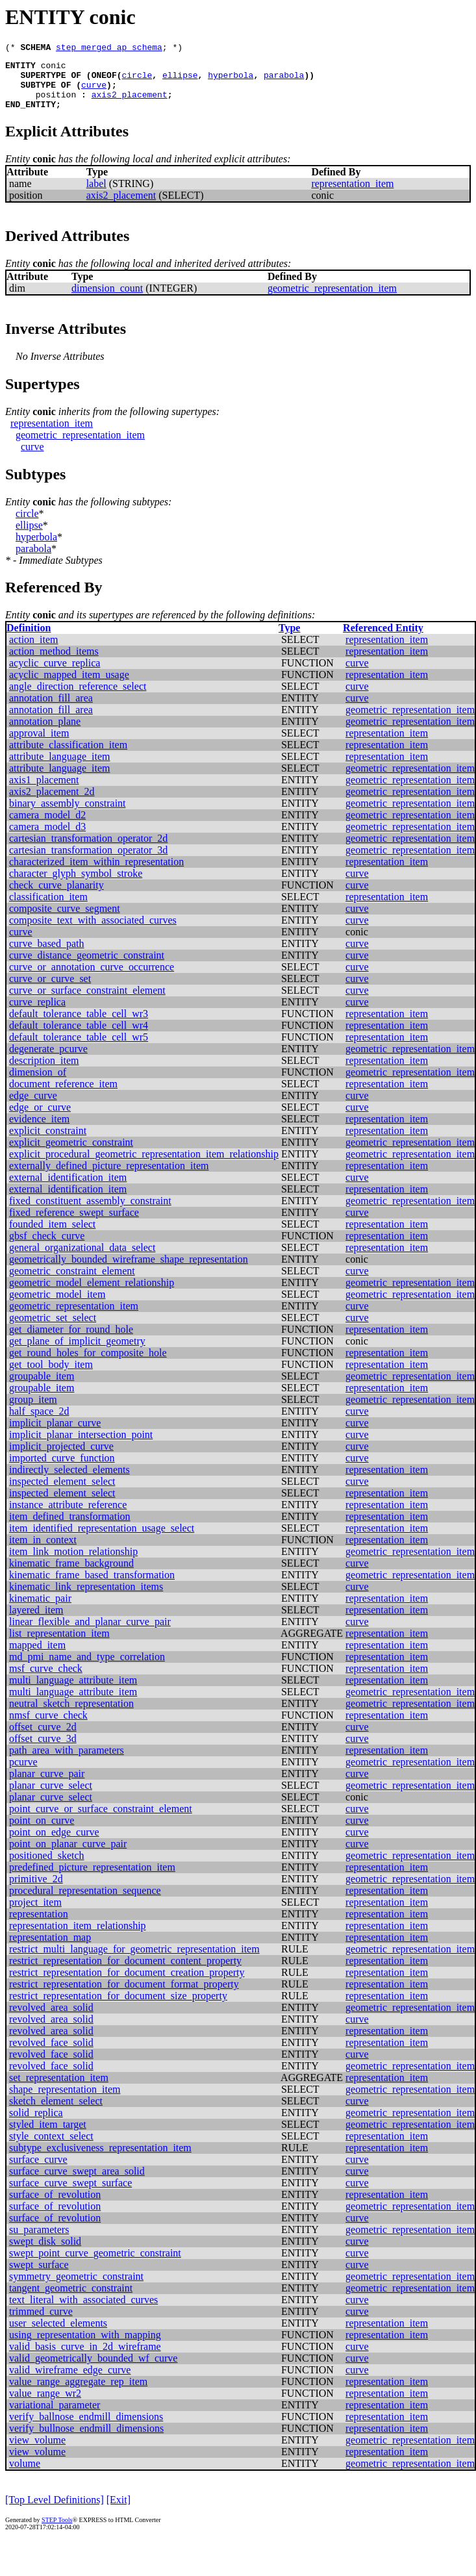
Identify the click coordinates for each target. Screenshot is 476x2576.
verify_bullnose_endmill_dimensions (86, 2439)
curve (93, 92)
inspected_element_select (62, 1492)
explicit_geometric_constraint (71, 1153)
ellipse (180, 80)
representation (38, 1925)
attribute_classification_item (68, 756)
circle (136, 80)
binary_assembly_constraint (67, 814)
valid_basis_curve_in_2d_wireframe (85, 2358)
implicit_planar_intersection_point (81, 1446)
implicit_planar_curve (55, 1434)
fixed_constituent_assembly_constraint (90, 1212)
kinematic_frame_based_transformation (92, 1586)
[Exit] (118, 2511)
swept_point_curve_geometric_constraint (95, 2264)
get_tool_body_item (51, 1376)
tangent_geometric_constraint (70, 2299)
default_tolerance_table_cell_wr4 (78, 1036)
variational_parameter (54, 2416)
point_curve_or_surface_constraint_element (100, 1820)
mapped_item (37, 1656)
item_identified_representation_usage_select (101, 1539)
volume (24, 2475)
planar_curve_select (50, 1796)
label (96, 195)
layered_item (36, 1621)
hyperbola (230, 80)
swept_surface (39, 2276)
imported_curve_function (62, 1469)
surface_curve (38, 2171)
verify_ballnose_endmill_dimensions (86, 2428)
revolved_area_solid (51, 2019)
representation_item (352, 195)
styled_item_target (47, 2135)
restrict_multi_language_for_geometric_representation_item (134, 1960)
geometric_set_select (52, 1329)
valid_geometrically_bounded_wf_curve (93, 2369)
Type (289, 639)
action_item (33, 651)
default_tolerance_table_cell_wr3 (78, 1025)
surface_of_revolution (55, 2206)
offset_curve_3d (43, 1750)
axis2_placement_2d (52, 803)
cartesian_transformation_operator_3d (88, 861)
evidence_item (39, 1130)
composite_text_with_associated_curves (93, 931)
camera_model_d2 (47, 826)
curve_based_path (46, 955)
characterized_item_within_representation (96, 873)
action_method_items (54, 662)
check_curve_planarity (56, 896)
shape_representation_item (65, 2100)
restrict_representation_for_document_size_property (118, 2007)
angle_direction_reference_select (77, 697)
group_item (33, 1411)
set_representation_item (58, 2089)
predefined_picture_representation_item (92, 1878)
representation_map (50, 1948)
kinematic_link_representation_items (86, 1598)
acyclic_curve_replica (54, 674)
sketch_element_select (56, 2112)
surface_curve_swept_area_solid (77, 2182)
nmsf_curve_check (48, 1726)
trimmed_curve (41, 2323)
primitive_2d (36, 1890)
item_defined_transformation (70, 1528)
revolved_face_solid (51, 2054)
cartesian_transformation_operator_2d (88, 849)
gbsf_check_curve (46, 1247)
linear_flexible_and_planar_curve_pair (90, 1633)
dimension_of (37, 1083)
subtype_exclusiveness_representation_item (100, 2159)
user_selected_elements (58, 2334)
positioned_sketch (46, 1867)
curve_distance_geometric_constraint (86, 966)
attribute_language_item (59, 768)
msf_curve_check (45, 1680)
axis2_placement (130, 104)
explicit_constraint (47, 1142)
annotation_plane (45, 733)
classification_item (48, 908)
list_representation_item (59, 1644)
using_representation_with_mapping (85, 2346)
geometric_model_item (57, 1305)
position (56, 104)
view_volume (37, 2451)
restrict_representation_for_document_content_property (125, 1972)
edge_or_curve (40, 1118)
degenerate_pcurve (48, 1060)
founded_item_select (52, 1235)
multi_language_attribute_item (73, 1691)
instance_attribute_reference (68, 1516)
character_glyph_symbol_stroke (75, 884)
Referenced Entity (383, 639)
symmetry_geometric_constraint (76, 2287)
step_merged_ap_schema (109, 49)
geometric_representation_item (332, 299)
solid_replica (36, 2124)
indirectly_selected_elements (69, 1481)
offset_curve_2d (43, 1738)
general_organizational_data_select (82, 1259)
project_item (35, 1913)
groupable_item (41, 1387)
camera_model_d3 (47, 838)
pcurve (23, 1773)
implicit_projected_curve (61, 1457)
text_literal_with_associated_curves (83, 2311)
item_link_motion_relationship (73, 1563)
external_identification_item (68, 1188)
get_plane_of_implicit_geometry (77, 1352)
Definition (28, 639)
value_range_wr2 (45, 2404)
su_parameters (39, 2241)
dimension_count (107, 299)
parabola (284, 80)
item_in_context (43, 1551)
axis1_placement (44, 791)
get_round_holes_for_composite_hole (88, 1364)
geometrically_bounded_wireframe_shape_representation (128, 1270)
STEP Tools (57, 2531)
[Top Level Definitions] (54, 2511)
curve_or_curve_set (50, 990)
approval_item (39, 744)
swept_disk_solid (45, 2252)
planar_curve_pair (46, 1785)
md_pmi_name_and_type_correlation (87, 1668)
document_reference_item (63, 1095)
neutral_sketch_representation (71, 1715)
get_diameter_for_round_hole (71, 1340)
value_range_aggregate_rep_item (78, 2393)
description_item (44, 1072)
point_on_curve (41, 1831)
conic (53, 69)
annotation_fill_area (51, 709)
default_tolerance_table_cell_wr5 (78, 1048)
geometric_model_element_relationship (91, 1294)
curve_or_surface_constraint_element (87, 1001)
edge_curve (33, 1107)
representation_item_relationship (77, 1937)
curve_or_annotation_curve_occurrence (91, 978)
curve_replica (37, 1013)
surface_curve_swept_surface (70, 2194)
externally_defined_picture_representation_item (108, 1177)
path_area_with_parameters (66, 1761)
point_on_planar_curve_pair (68, 1855)
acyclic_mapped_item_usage (69, 686)
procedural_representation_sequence (85, 1902)
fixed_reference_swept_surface (74, 1224)
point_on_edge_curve (54, 1843)
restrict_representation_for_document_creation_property (127, 1983)
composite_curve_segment (64, 920)
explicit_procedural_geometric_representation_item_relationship (144, 1165)
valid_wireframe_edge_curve (70, 2381)
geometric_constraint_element (72, 1282)
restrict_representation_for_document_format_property (124, 1995)
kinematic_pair (40, 1609)
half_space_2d (39, 1422)
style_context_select (51, 2147)
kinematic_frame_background (71, 1574)
